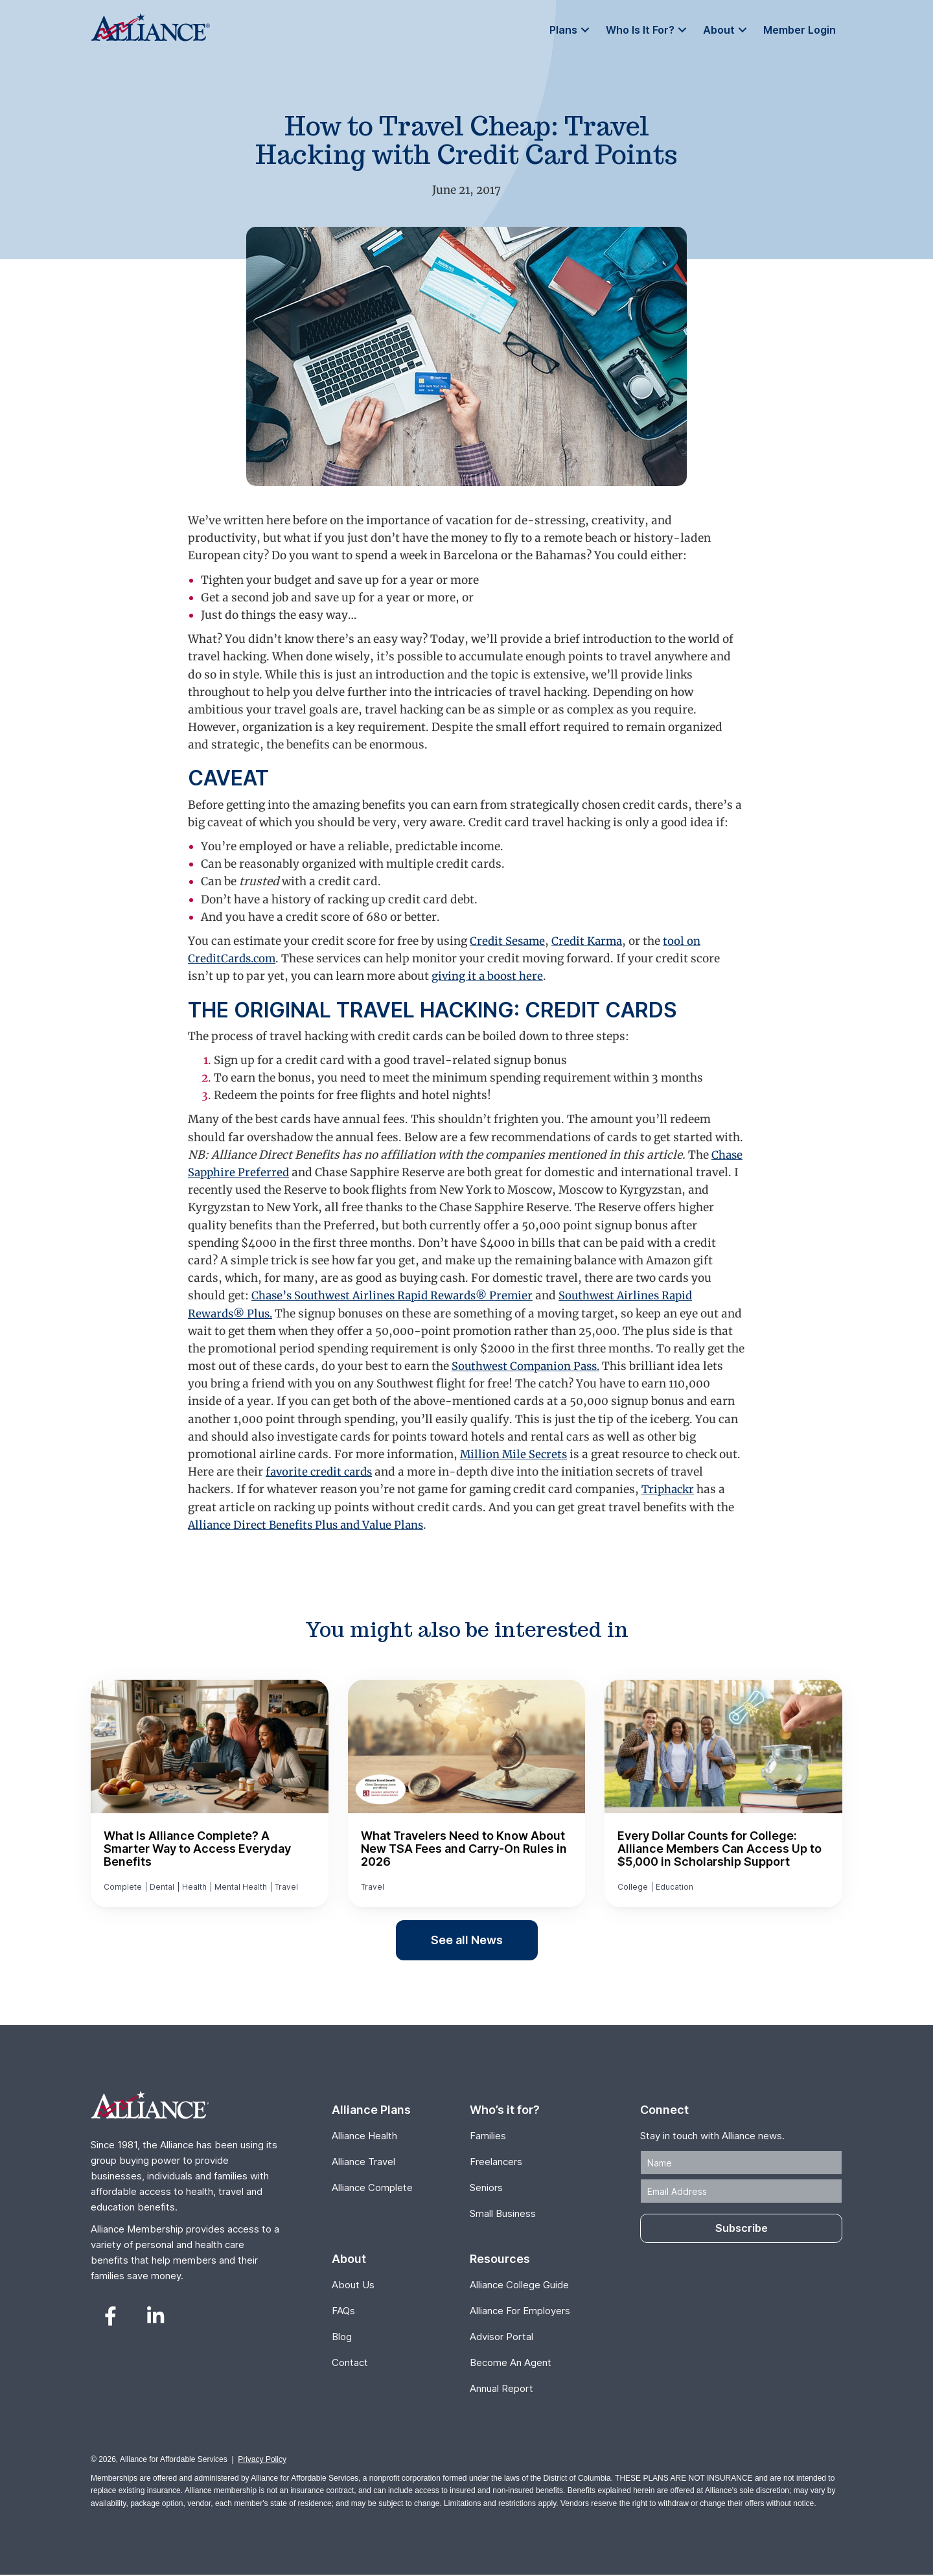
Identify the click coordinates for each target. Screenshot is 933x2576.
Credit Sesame (508, 941)
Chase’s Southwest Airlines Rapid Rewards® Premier (396, 1295)
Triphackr (669, 1489)
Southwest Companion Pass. (568, 1366)
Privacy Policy (262, 2460)
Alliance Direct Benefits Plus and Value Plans (310, 1525)
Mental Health (240, 1887)
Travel (286, 1887)
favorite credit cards (321, 1472)
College (632, 1887)
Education (674, 1887)
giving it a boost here (488, 976)
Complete (123, 1887)
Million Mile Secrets (515, 1454)
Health (194, 1887)
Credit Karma (590, 941)
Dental (162, 1887)
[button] (585, 30)
